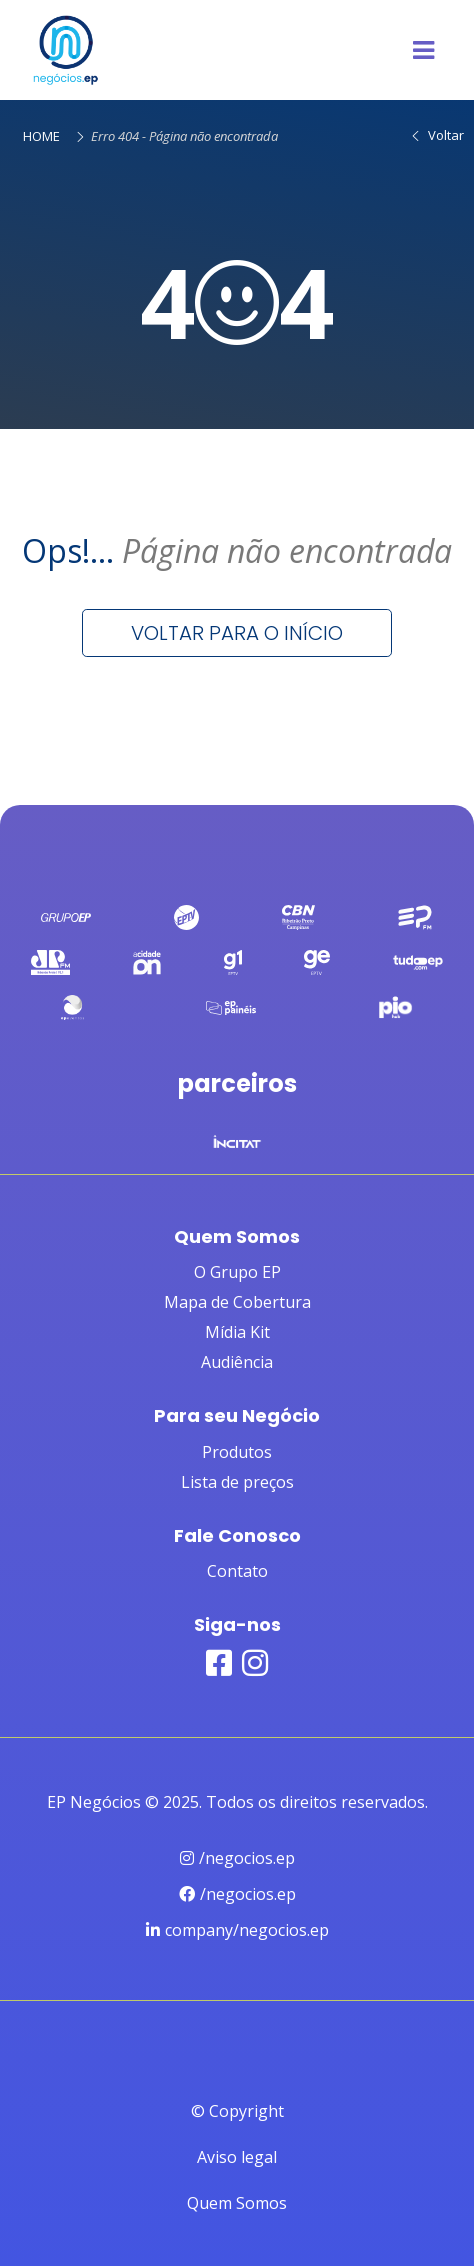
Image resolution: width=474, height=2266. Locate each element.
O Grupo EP (237, 1272)
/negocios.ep (237, 1858)
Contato (237, 1571)
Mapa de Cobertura (237, 1302)
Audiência (237, 1362)
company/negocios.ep (237, 1930)
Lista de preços (237, 1482)
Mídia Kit (237, 1332)
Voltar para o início (237, 633)
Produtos (237, 1452)
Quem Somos (237, 2203)
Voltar (436, 135)
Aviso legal (237, 2157)
